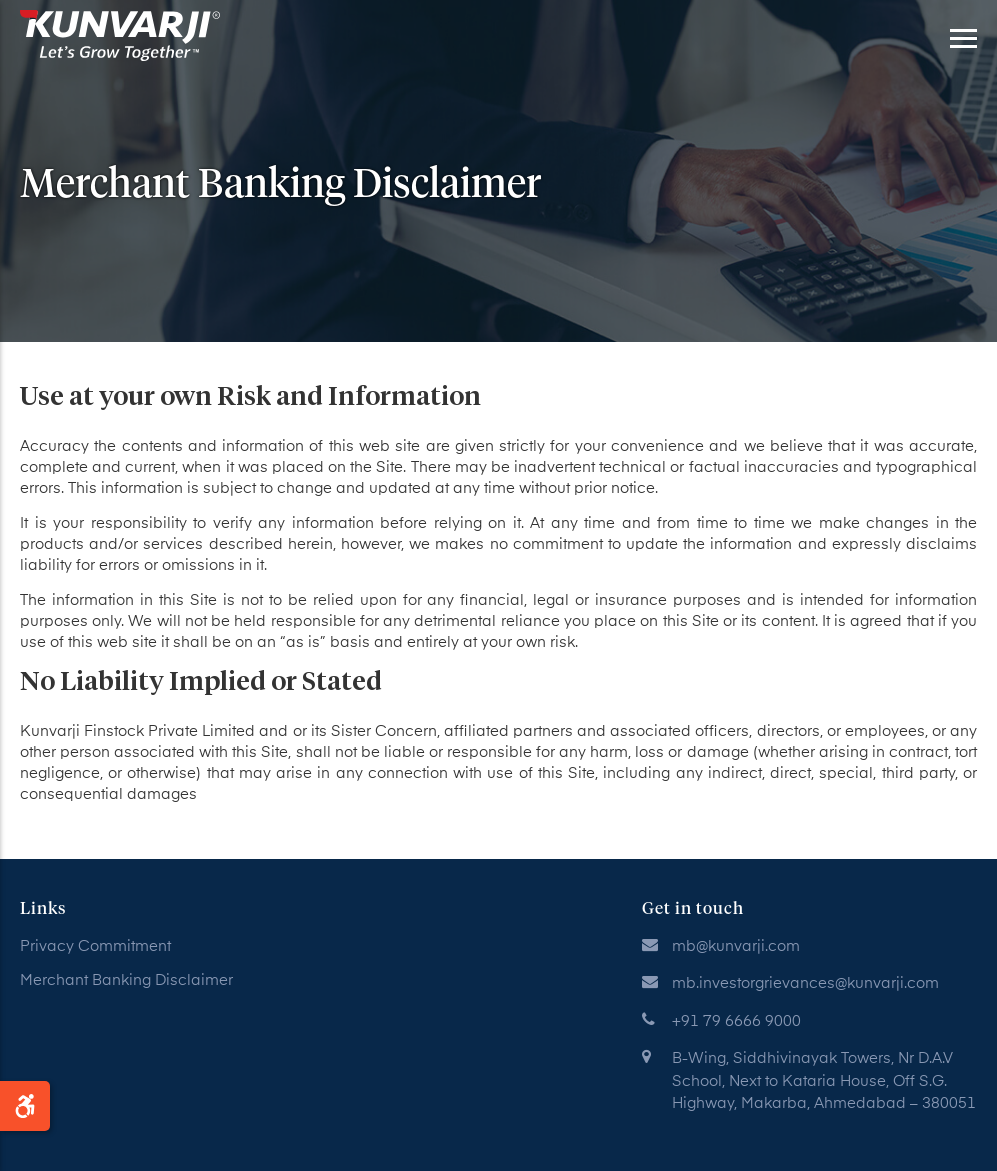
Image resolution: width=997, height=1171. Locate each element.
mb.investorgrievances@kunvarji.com (805, 983)
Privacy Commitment (95, 946)
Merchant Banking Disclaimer (126, 980)
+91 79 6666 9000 (736, 1021)
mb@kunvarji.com (736, 946)
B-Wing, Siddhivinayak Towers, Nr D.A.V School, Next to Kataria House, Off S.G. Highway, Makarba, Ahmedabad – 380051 (824, 1081)
